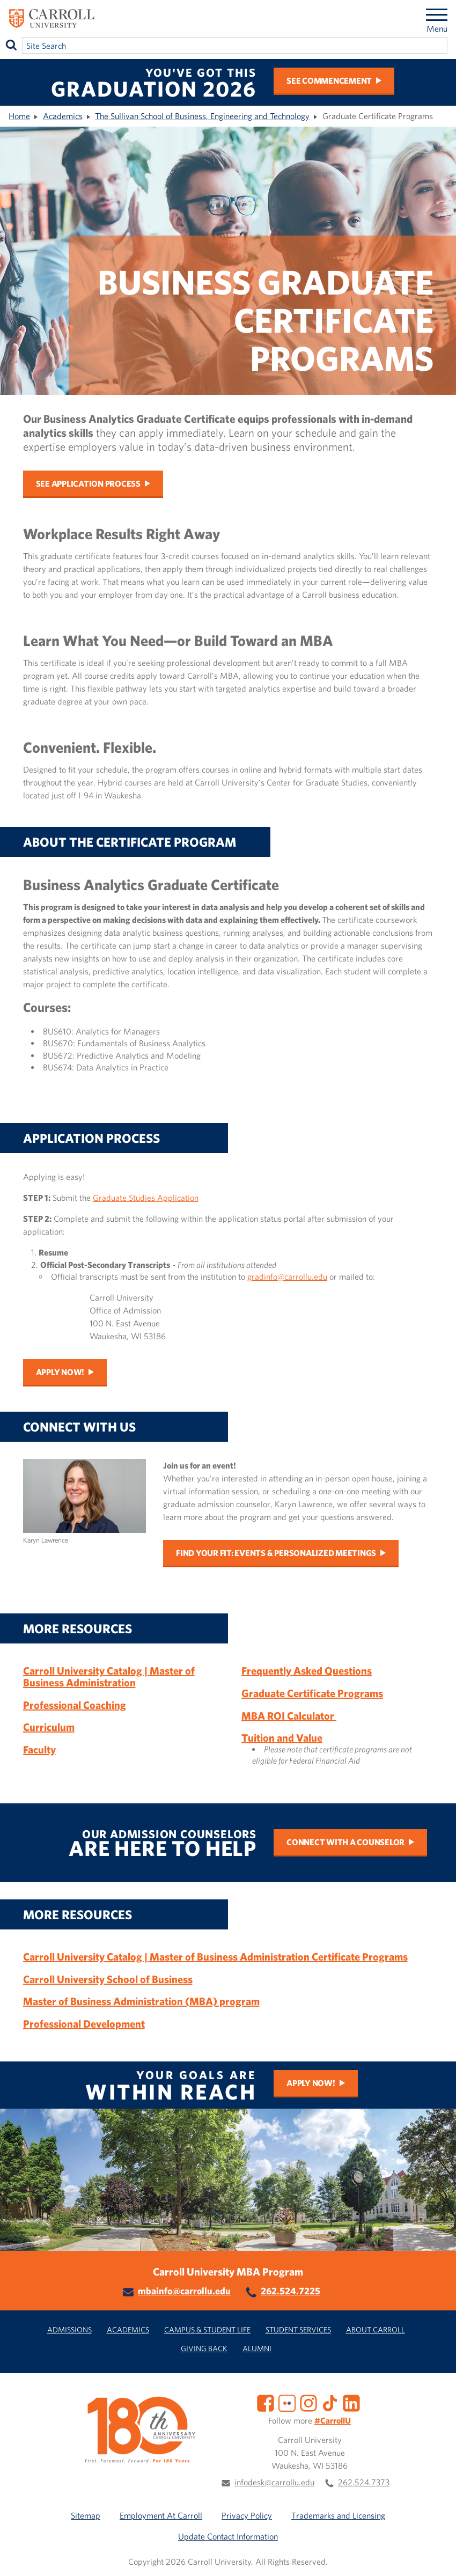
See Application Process (88, 483)
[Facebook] (265, 2402)
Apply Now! (60, 1372)
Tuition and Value (281, 1737)
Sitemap (85, 2515)
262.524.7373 (363, 2482)
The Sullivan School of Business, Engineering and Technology (202, 116)
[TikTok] (330, 2402)
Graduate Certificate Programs (312, 1693)
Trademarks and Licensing (338, 2515)
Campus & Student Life (207, 2329)
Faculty (39, 1749)
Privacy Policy (247, 2515)
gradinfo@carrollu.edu (287, 1276)
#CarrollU (332, 2420)
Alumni (256, 2348)
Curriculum (49, 1727)
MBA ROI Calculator (288, 1715)
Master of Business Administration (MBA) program (141, 2001)
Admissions (69, 2329)
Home (19, 116)
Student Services (298, 2329)
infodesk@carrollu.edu (274, 2482)
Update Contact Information (228, 2536)
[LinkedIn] (351, 2402)
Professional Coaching (74, 1705)
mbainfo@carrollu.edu (184, 2290)
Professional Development (84, 2023)
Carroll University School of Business (108, 1979)
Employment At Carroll (161, 2515)
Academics (63, 116)
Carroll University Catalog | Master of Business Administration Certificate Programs (215, 1956)
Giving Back (204, 2348)
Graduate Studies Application (145, 1197)
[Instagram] (308, 2402)
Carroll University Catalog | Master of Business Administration (109, 1676)
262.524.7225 (290, 2290)
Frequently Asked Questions (306, 1670)
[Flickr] (287, 2402)
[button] (436, 2556)
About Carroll (375, 2329)
